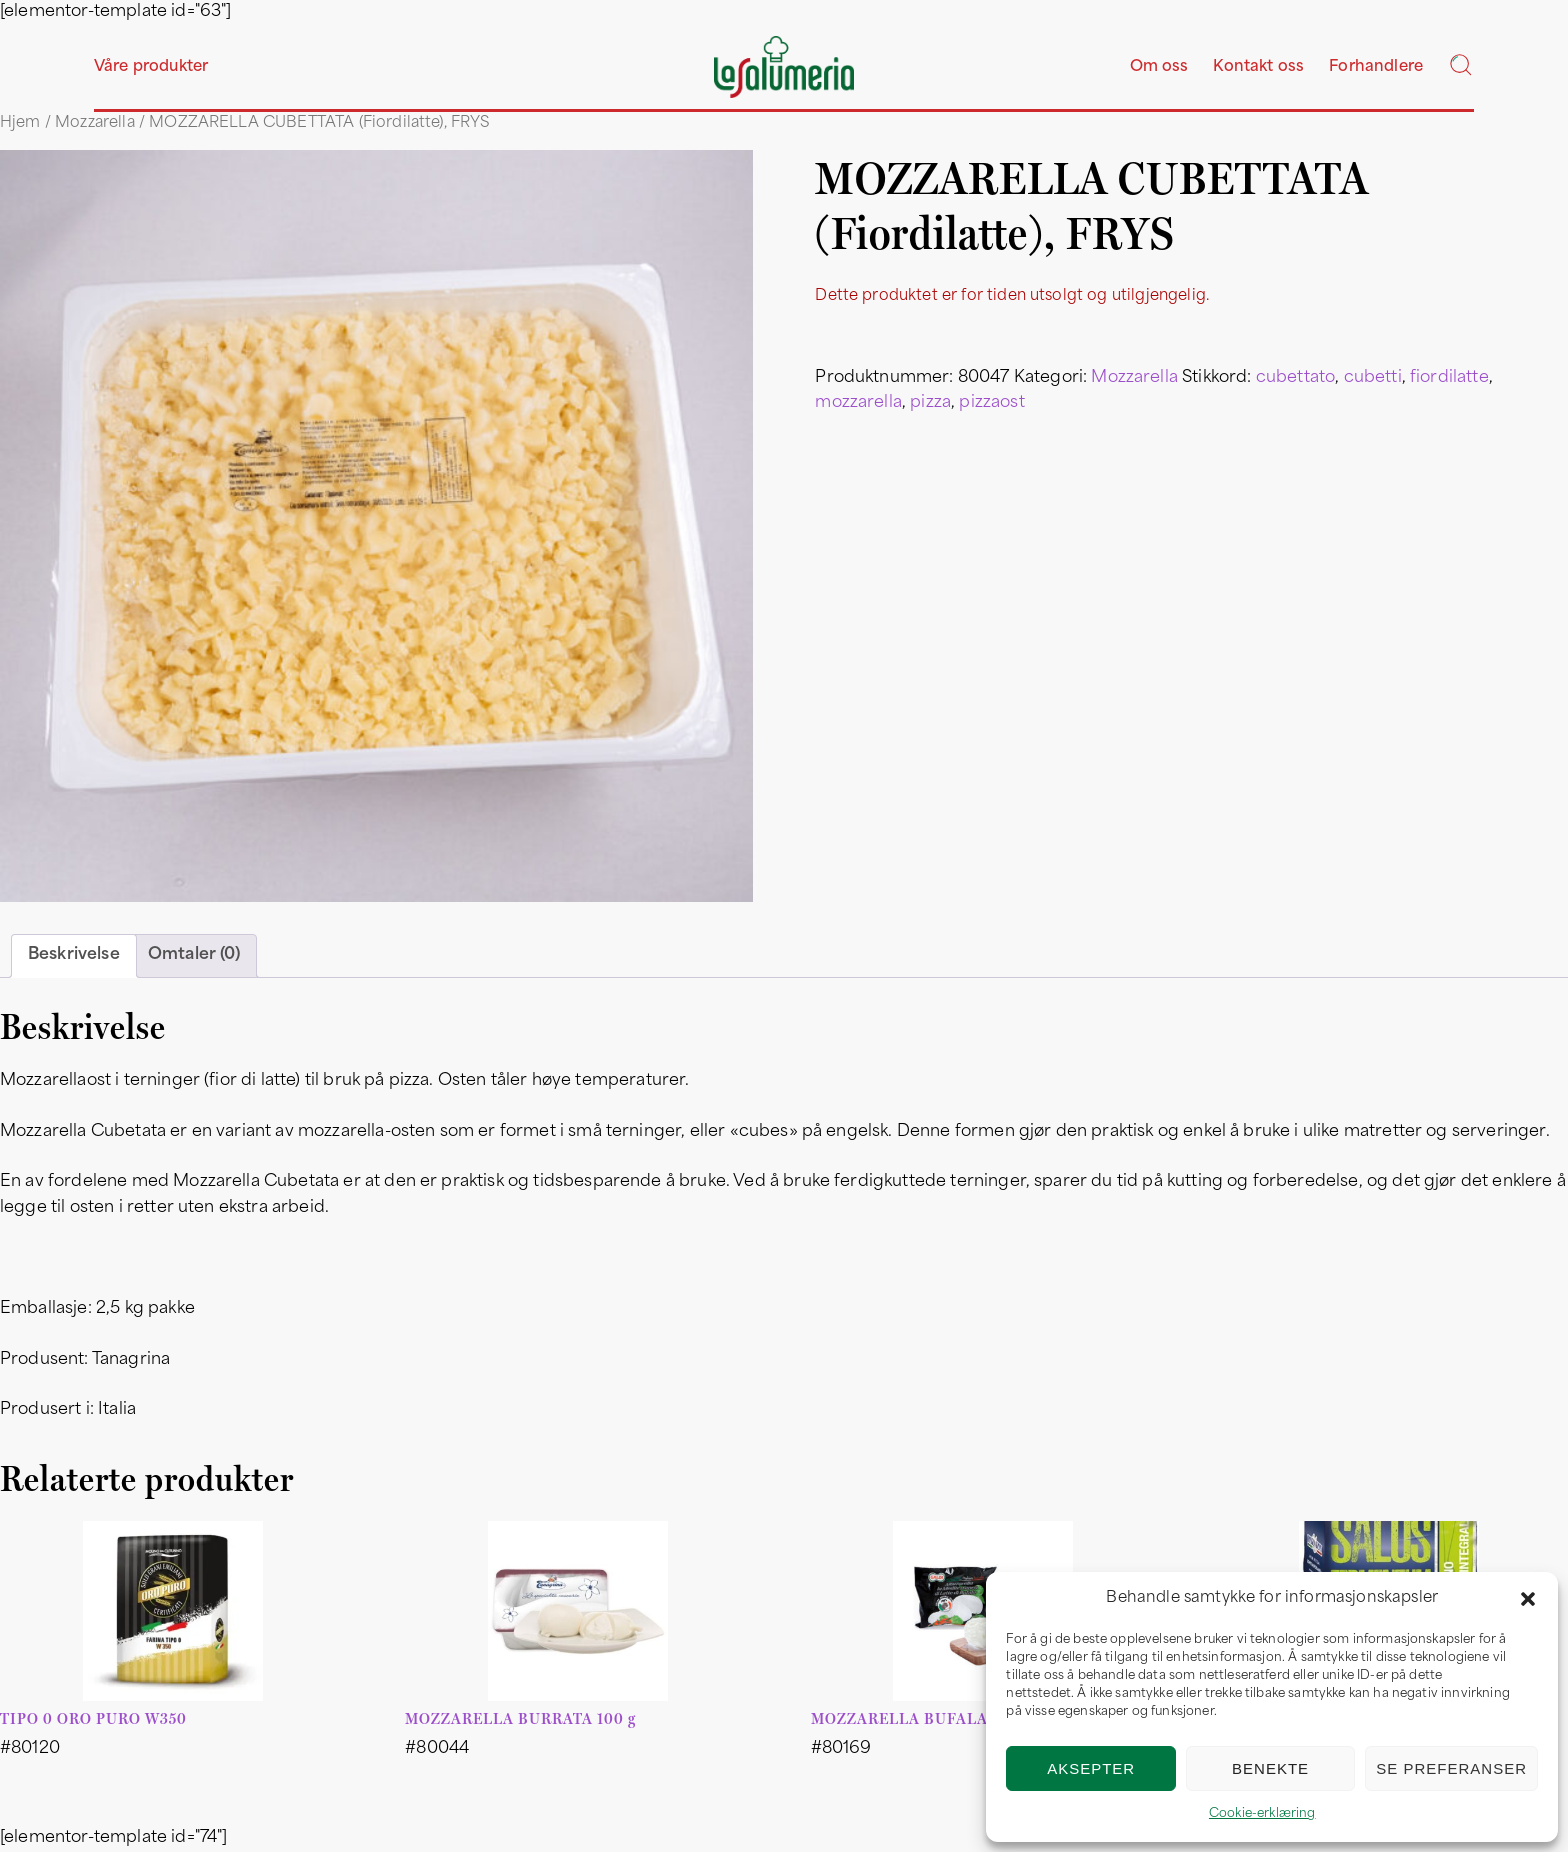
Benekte (1270, 1768)
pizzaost (991, 403)
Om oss (1159, 67)
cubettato (1295, 378)
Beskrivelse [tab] (74, 955)
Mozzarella (95, 123)
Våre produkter (151, 67)
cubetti (1373, 378)
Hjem (20, 123)
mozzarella (858, 403)
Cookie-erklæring (1262, 1814)
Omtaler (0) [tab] (194, 955)
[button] (1528, 1599)
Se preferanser (1451, 1768)
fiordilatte (1449, 378)
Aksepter (1091, 1768)
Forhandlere (1376, 67)
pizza (930, 403)
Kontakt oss (1258, 67)
